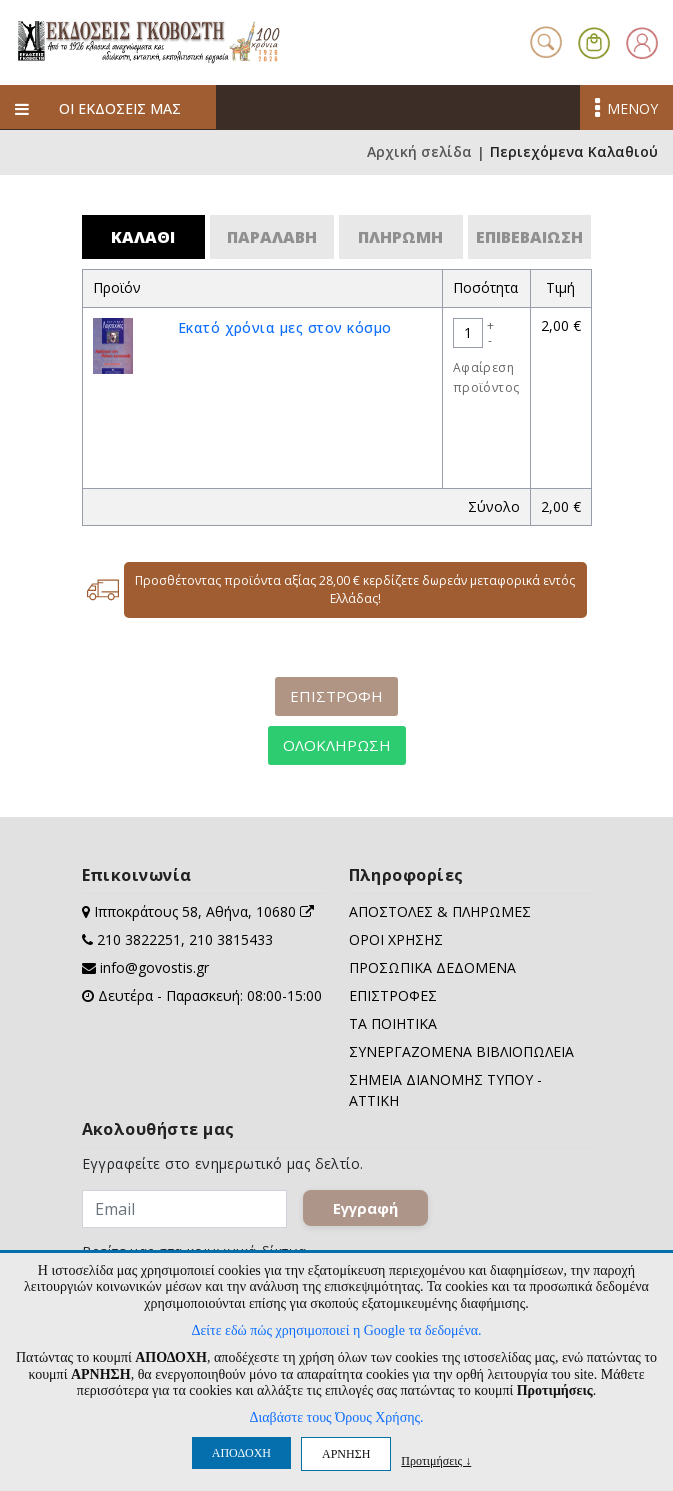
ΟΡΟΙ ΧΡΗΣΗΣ (396, 939)
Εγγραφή (365, 1208)
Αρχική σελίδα (419, 152)
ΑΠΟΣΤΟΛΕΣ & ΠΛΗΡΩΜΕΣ (440, 911)
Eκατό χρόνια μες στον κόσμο (285, 327)
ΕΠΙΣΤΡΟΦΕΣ (393, 995)
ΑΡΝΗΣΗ (346, 1454)
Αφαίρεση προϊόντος (486, 377)
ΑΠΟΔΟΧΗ (241, 1453)
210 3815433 (231, 939)
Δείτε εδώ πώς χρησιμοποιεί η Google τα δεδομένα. (336, 1330)
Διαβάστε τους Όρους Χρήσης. (336, 1417)
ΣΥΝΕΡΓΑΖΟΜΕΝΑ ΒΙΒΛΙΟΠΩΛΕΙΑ (461, 1051)
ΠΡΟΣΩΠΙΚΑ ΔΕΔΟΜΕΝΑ (432, 967)
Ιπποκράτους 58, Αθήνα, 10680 (204, 911)
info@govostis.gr (154, 967)
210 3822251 (139, 939)
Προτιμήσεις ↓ (436, 1460)
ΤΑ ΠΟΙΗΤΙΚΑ (393, 1023)
